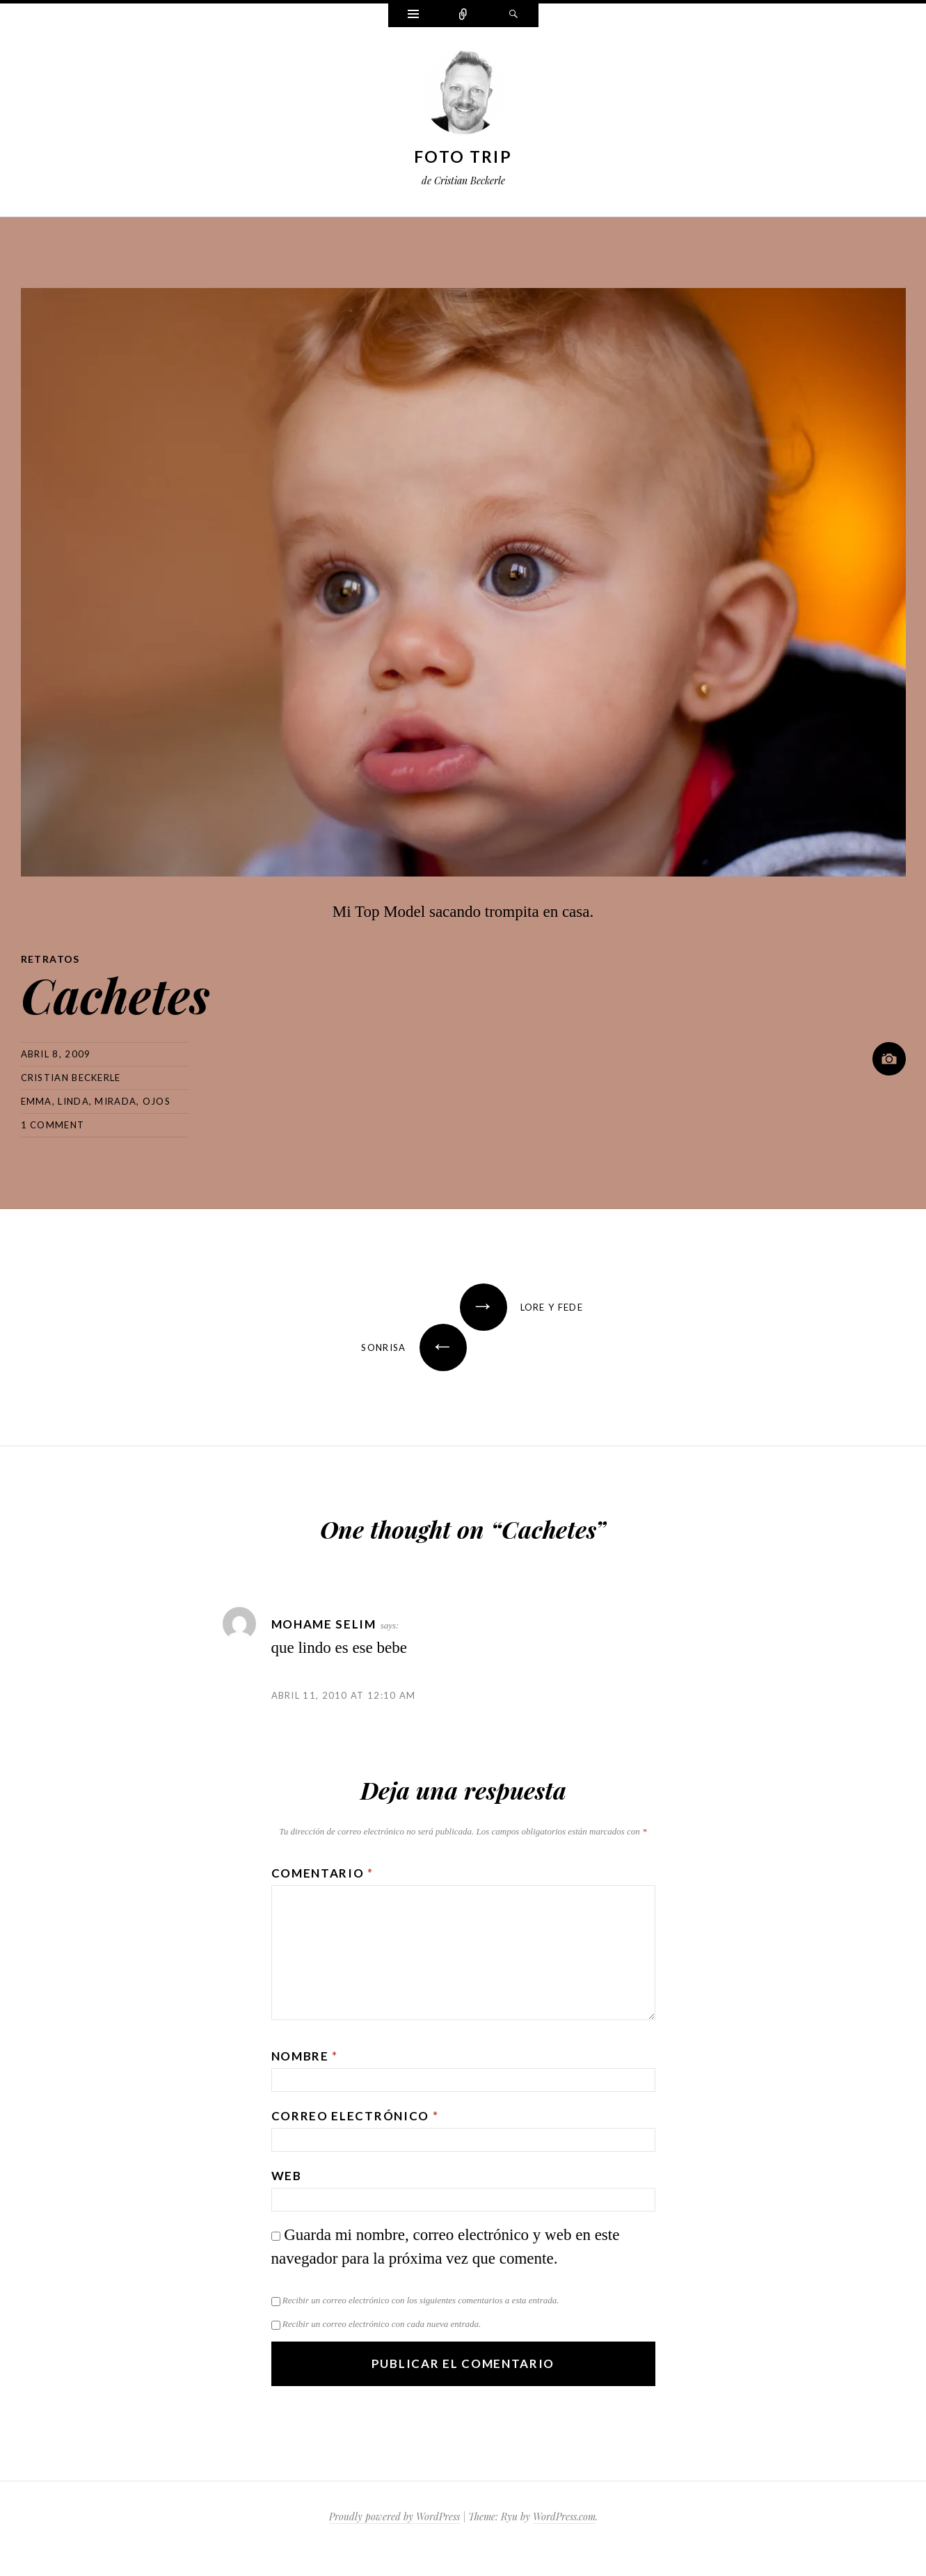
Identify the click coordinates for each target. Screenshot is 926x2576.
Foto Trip (463, 156)
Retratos (50, 959)
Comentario (322, 1873)
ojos (156, 1101)
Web (286, 2175)
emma (36, 1101)
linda (73, 1101)
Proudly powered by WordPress (394, 2516)
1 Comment (53, 1124)
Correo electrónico (355, 2116)
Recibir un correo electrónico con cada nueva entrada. (381, 2324)
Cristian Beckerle (71, 1077)
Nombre (305, 2056)
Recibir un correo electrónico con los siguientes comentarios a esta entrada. (420, 2300)
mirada (115, 1101)
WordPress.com (564, 2516)
